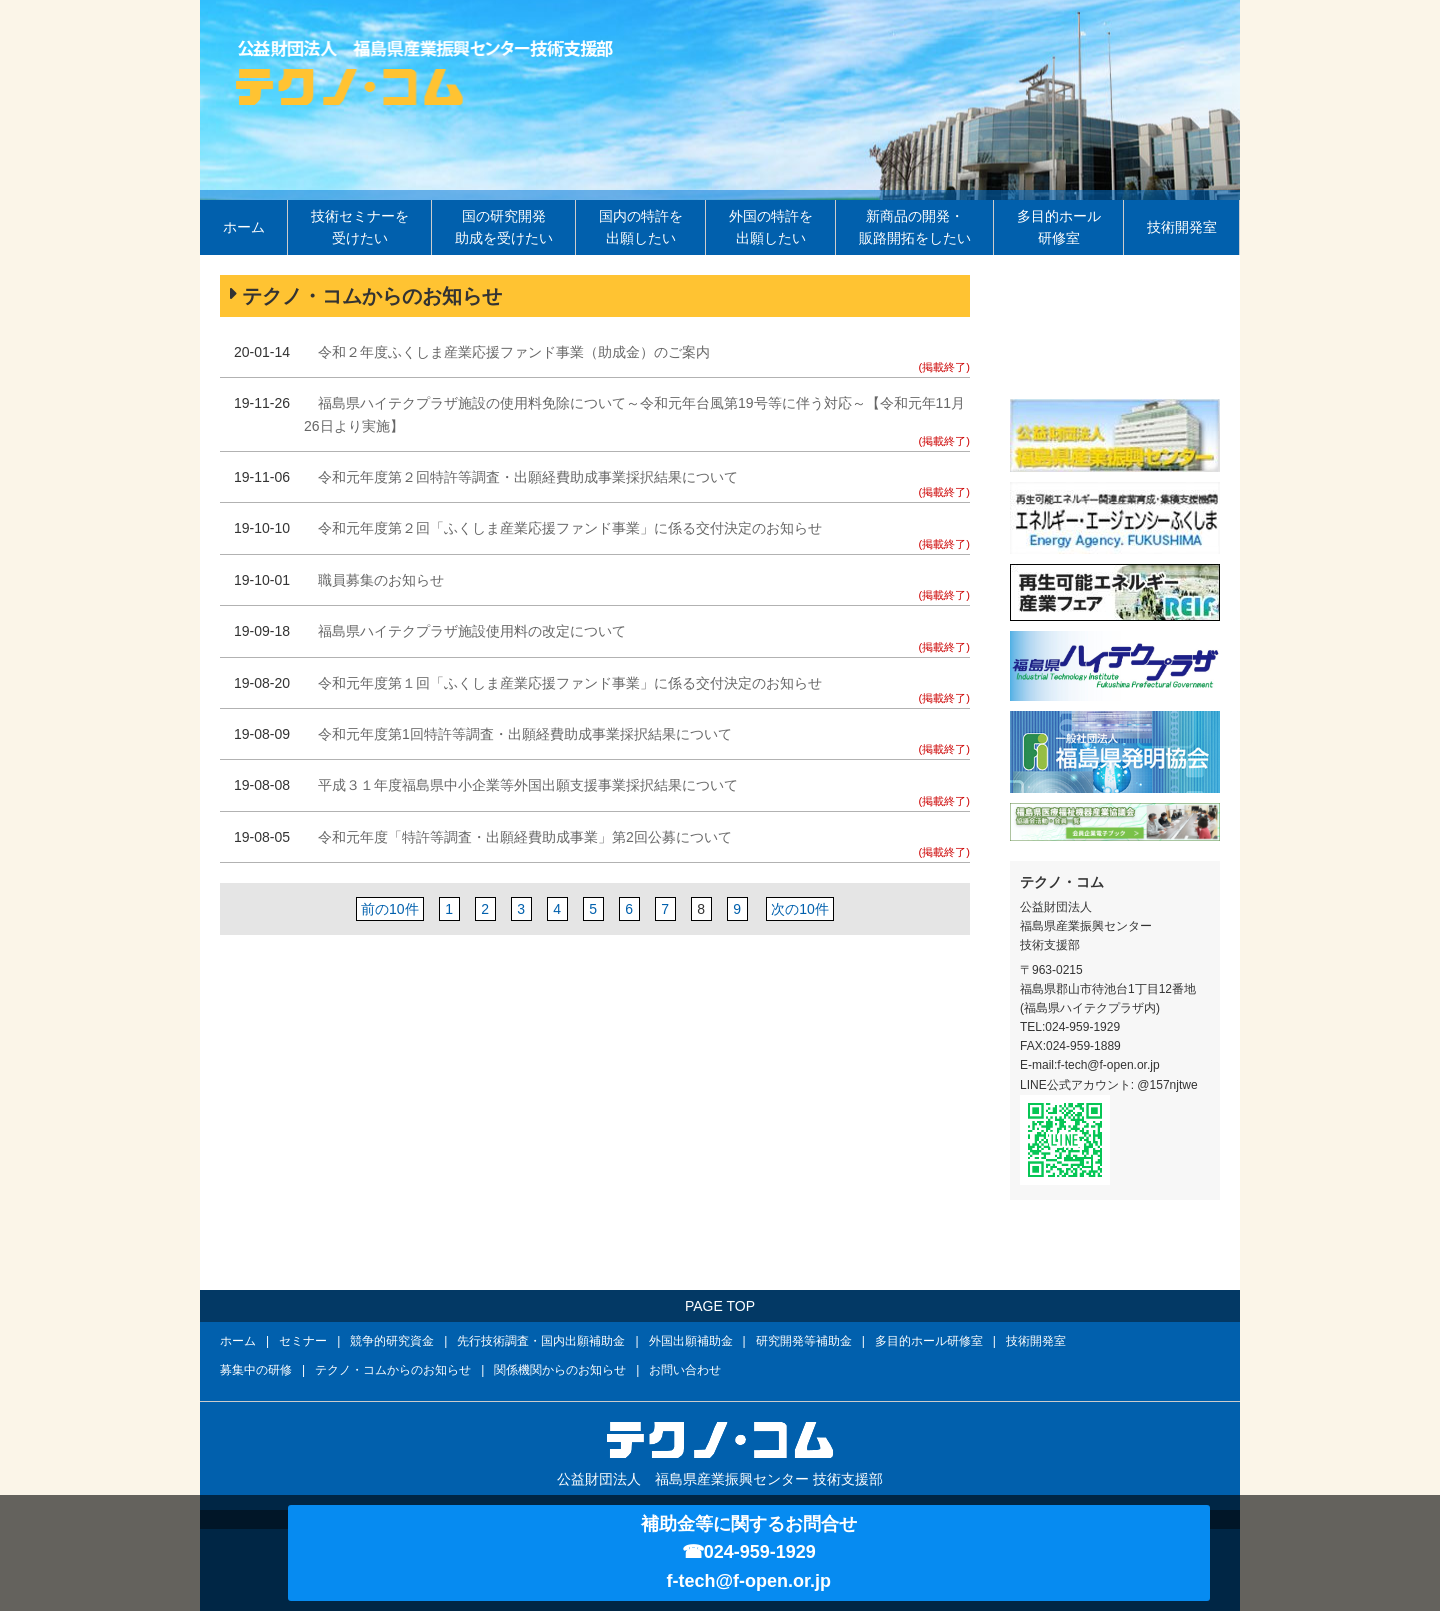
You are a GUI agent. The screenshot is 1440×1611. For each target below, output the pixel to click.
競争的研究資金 (392, 1341)
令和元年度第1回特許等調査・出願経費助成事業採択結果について (525, 734)
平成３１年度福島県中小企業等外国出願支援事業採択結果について (528, 785)
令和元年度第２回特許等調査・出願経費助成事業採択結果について (528, 477)
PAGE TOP (720, 1306)
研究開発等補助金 (804, 1341)
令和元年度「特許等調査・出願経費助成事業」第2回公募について (525, 837)
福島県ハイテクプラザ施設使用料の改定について (472, 631)
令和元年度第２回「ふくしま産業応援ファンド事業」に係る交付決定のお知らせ (570, 528)
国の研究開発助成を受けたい (504, 227)
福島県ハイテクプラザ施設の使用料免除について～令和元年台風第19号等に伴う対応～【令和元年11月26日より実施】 (634, 414)
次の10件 (799, 909)
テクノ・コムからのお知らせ (393, 1370)
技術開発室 (1182, 227)
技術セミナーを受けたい (360, 227)
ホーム (244, 227)
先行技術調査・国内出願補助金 (541, 1341)
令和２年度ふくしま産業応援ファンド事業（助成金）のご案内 (514, 352)
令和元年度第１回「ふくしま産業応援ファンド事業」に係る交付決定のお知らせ (570, 683)
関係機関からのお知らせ (560, 1370)
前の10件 (389, 909)
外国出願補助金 (691, 1341)
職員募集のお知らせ (381, 580)
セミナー (303, 1341)
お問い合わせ (685, 1370)
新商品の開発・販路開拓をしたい (915, 227)
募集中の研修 (256, 1370)
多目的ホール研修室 (1059, 227)
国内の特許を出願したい (641, 227)
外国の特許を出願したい (771, 227)
